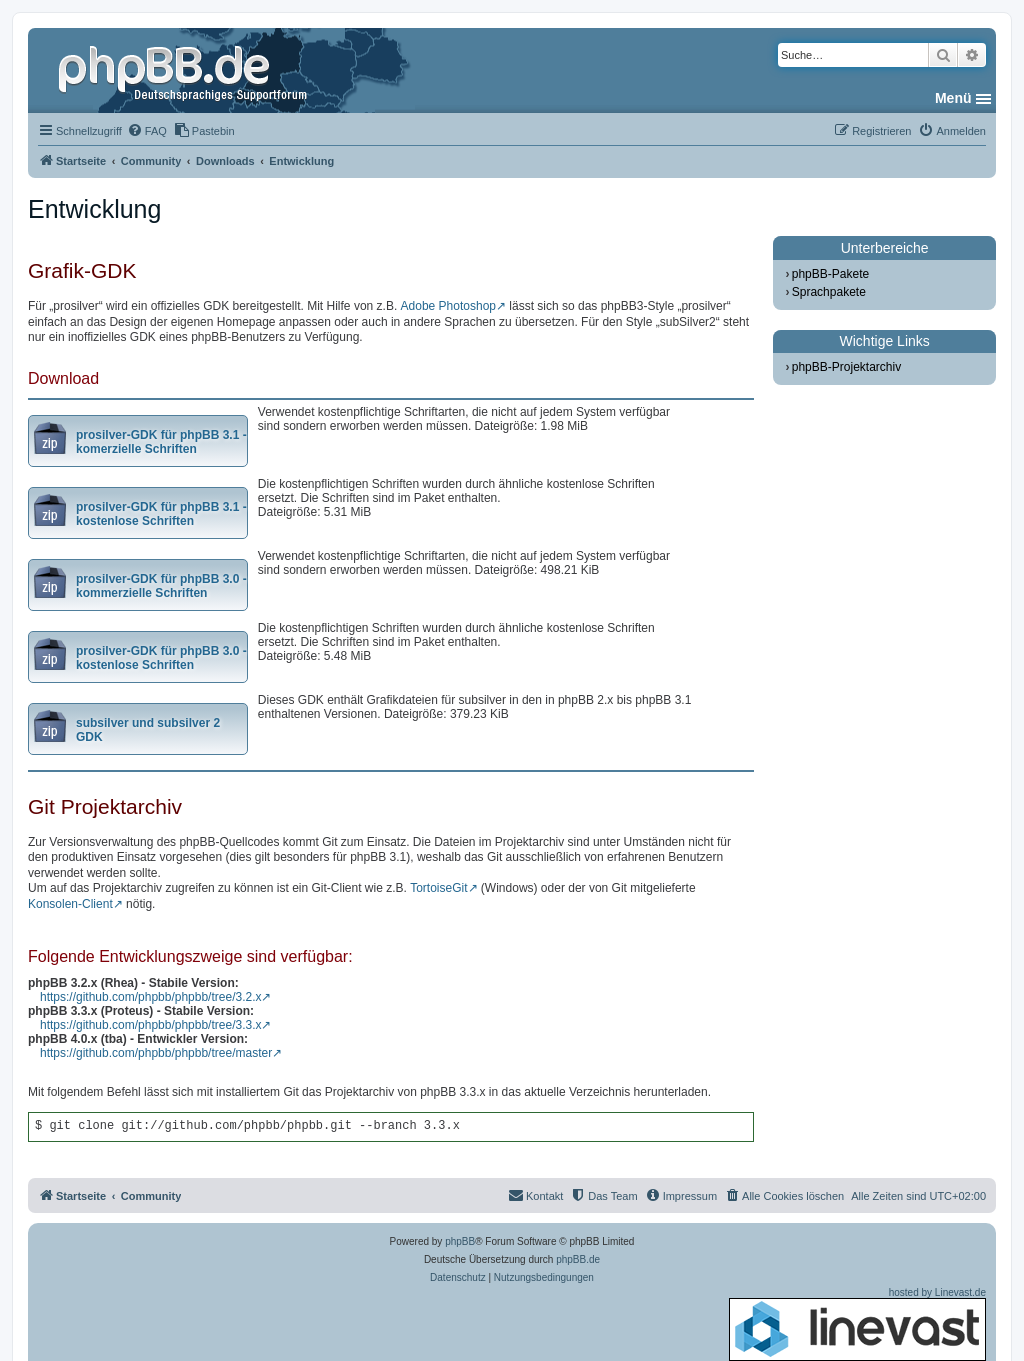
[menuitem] (147, 131)
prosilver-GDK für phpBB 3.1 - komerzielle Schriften (161, 442)
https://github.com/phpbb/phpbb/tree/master (156, 1053)
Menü (953, 98)
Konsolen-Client (70, 904)
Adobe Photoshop (448, 306)
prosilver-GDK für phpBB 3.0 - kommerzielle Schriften (161, 586)
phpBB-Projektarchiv (846, 367)
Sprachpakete (829, 292)
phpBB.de (578, 1259)
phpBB (460, 1241)
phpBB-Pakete (830, 274)
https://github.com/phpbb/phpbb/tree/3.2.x (150, 997)
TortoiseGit (438, 888)
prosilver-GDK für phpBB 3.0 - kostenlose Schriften (161, 658)
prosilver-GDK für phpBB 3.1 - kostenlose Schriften (161, 514)
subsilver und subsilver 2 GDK (148, 730)
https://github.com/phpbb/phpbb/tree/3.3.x (150, 1025)
